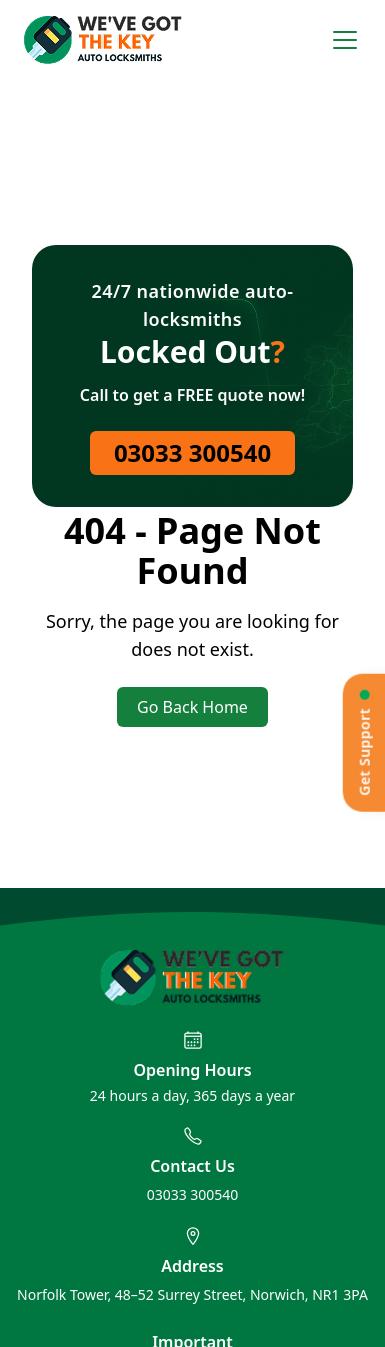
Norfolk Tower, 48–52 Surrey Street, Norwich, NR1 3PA (192, 1294)
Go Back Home (192, 707)
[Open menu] (345, 40)
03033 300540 (192, 452)
